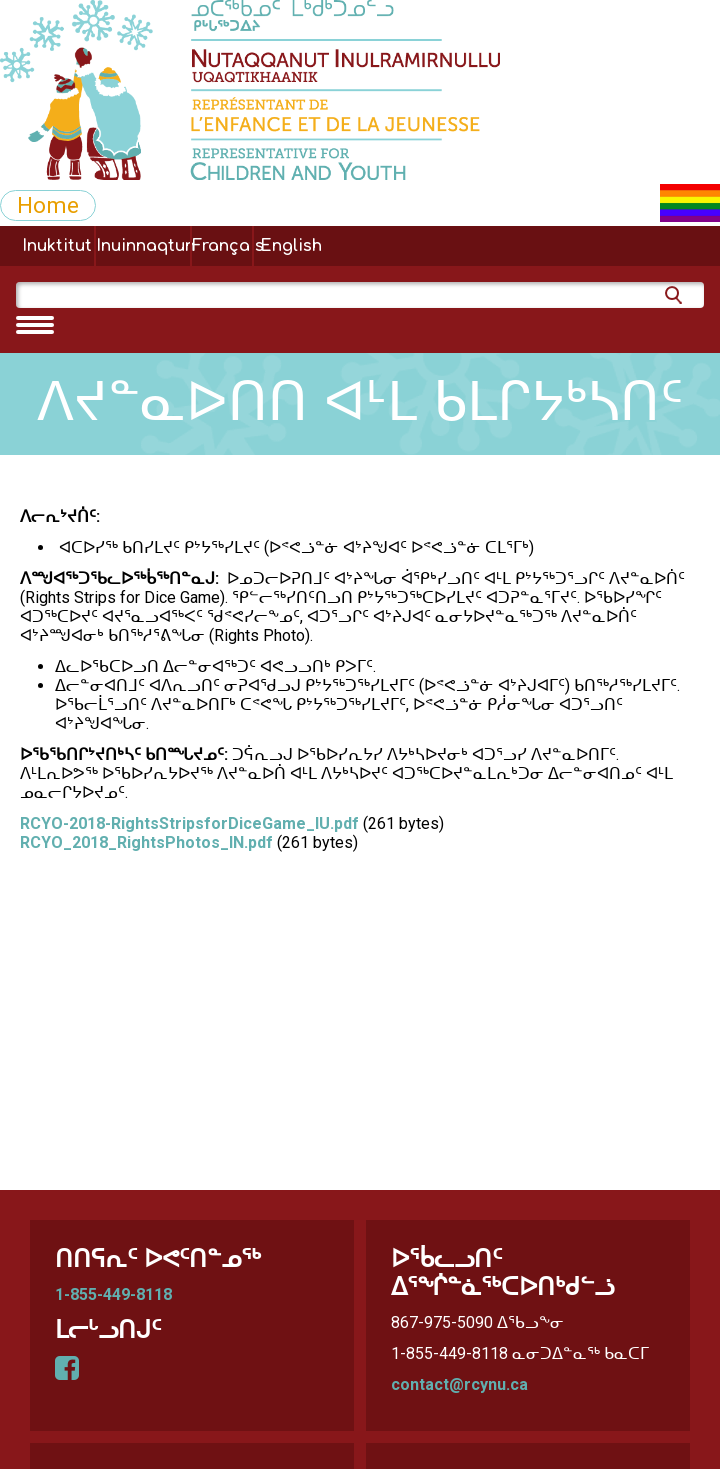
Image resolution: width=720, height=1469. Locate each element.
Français (222, 246)
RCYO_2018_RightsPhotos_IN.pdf (146, 842)
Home (48, 205)
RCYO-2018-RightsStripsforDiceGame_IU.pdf (189, 823)
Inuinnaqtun (143, 246)
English (291, 246)
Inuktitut (57, 246)
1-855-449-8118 (113, 1294)
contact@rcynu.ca (459, 1384)
